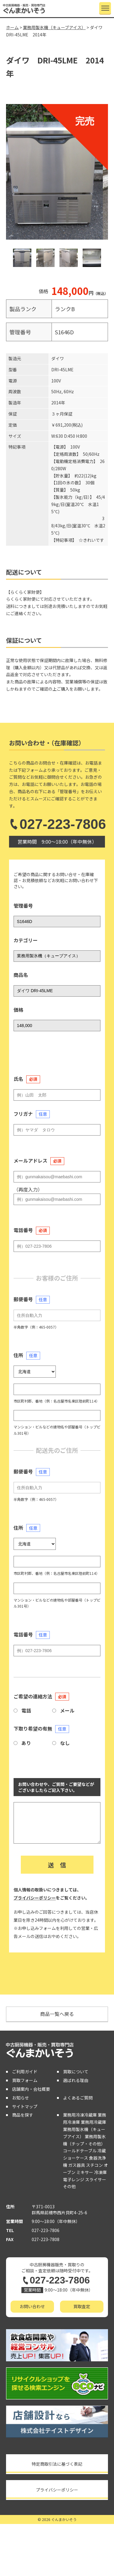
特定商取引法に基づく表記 (57, 2464)
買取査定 (81, 2306)
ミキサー (84, 2172)
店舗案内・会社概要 (31, 2089)
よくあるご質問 (78, 2098)
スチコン (94, 2165)
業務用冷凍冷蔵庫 (80, 2115)
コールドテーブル (80, 2151)
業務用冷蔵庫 (93, 2122)
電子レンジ (73, 2179)
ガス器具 (76, 2165)
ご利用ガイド (24, 2071)
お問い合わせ (32, 2306)
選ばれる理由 (75, 2080)
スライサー (95, 2179)
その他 (69, 2186)
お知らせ (20, 2098)
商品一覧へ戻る (57, 2013)
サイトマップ (24, 2106)
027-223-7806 (57, 824)
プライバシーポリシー (35, 1898)
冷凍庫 (100, 2172)
